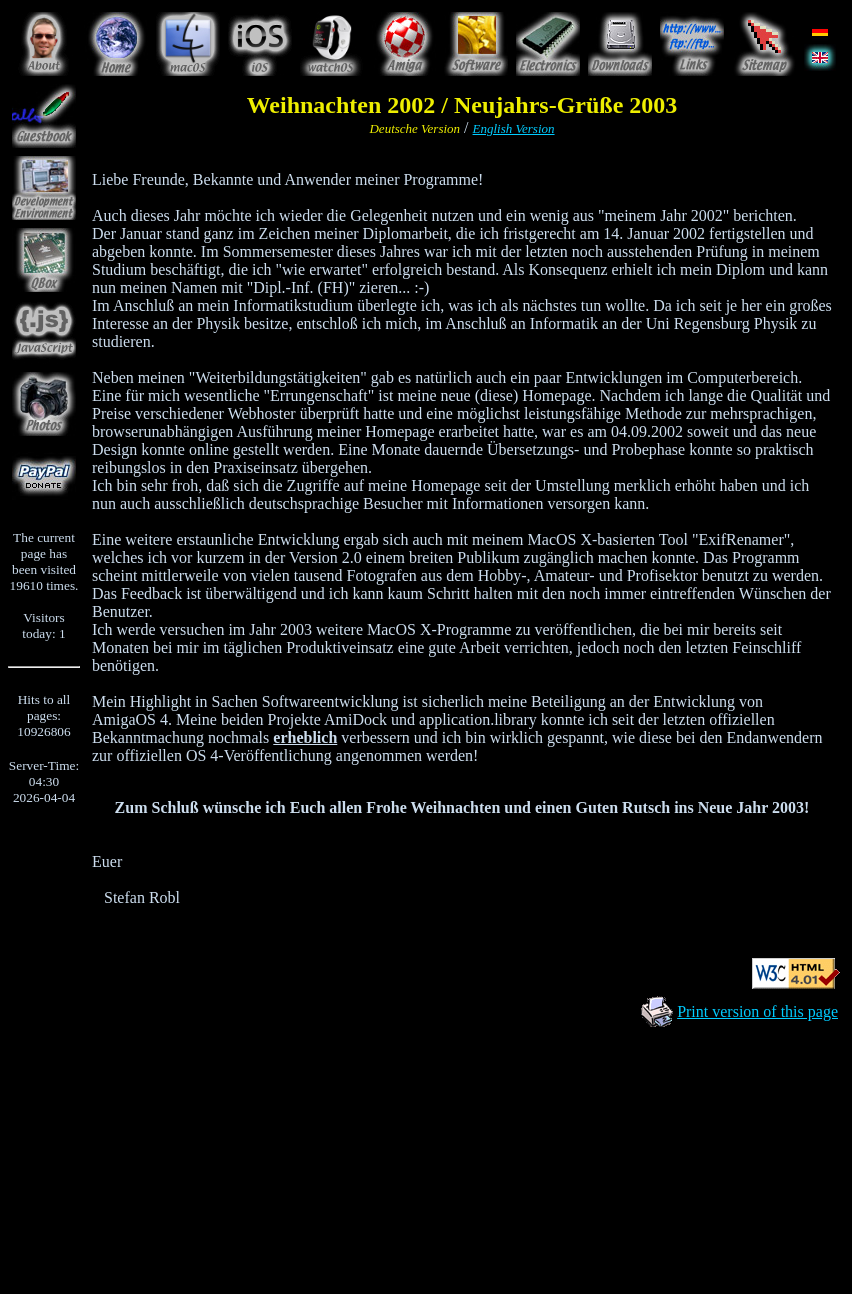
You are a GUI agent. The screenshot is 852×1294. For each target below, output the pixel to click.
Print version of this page (757, 1011)
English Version (514, 128)
